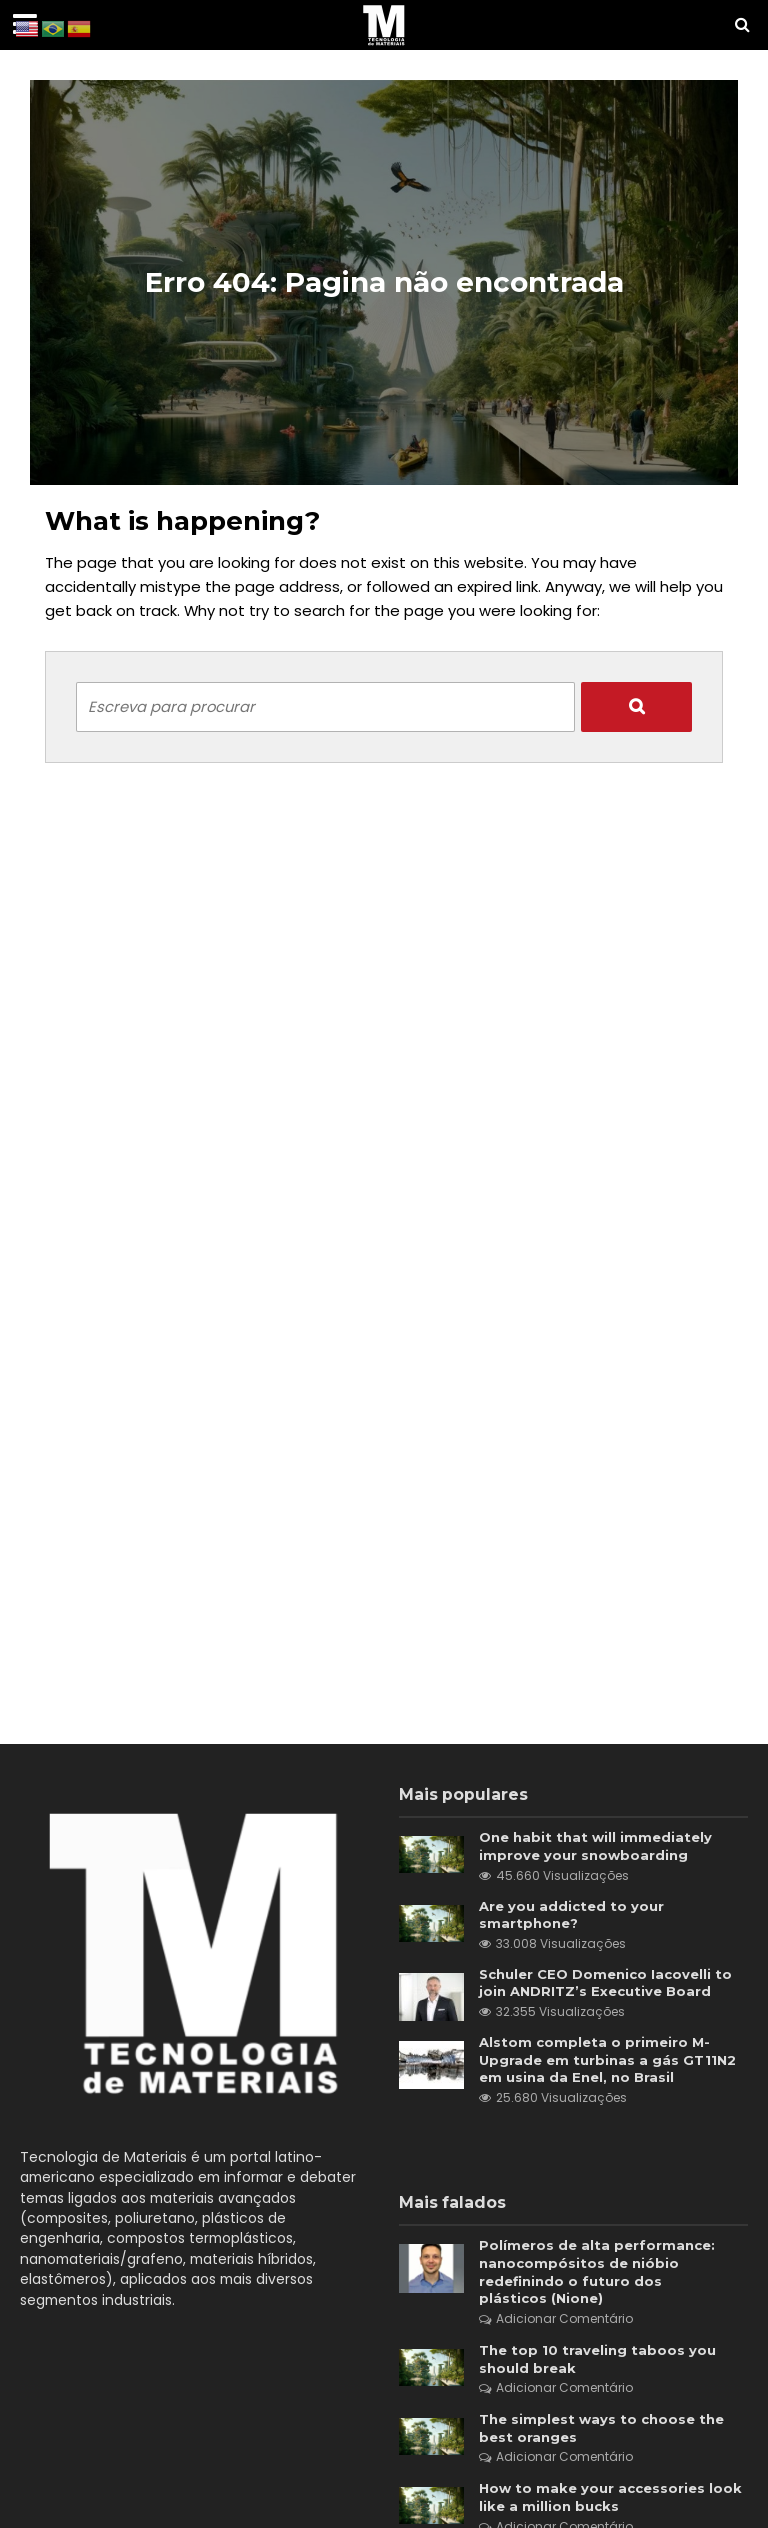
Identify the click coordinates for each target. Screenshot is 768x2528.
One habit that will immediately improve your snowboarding (595, 1846)
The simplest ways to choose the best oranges (601, 2428)
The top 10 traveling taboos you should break (597, 2359)
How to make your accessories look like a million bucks (610, 2497)
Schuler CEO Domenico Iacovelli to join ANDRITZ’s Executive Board (605, 1983)
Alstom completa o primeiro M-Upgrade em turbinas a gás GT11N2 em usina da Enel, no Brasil (607, 2059)
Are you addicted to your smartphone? (571, 1915)
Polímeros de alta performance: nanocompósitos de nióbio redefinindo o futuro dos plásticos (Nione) (597, 2271)
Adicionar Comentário (564, 2318)
